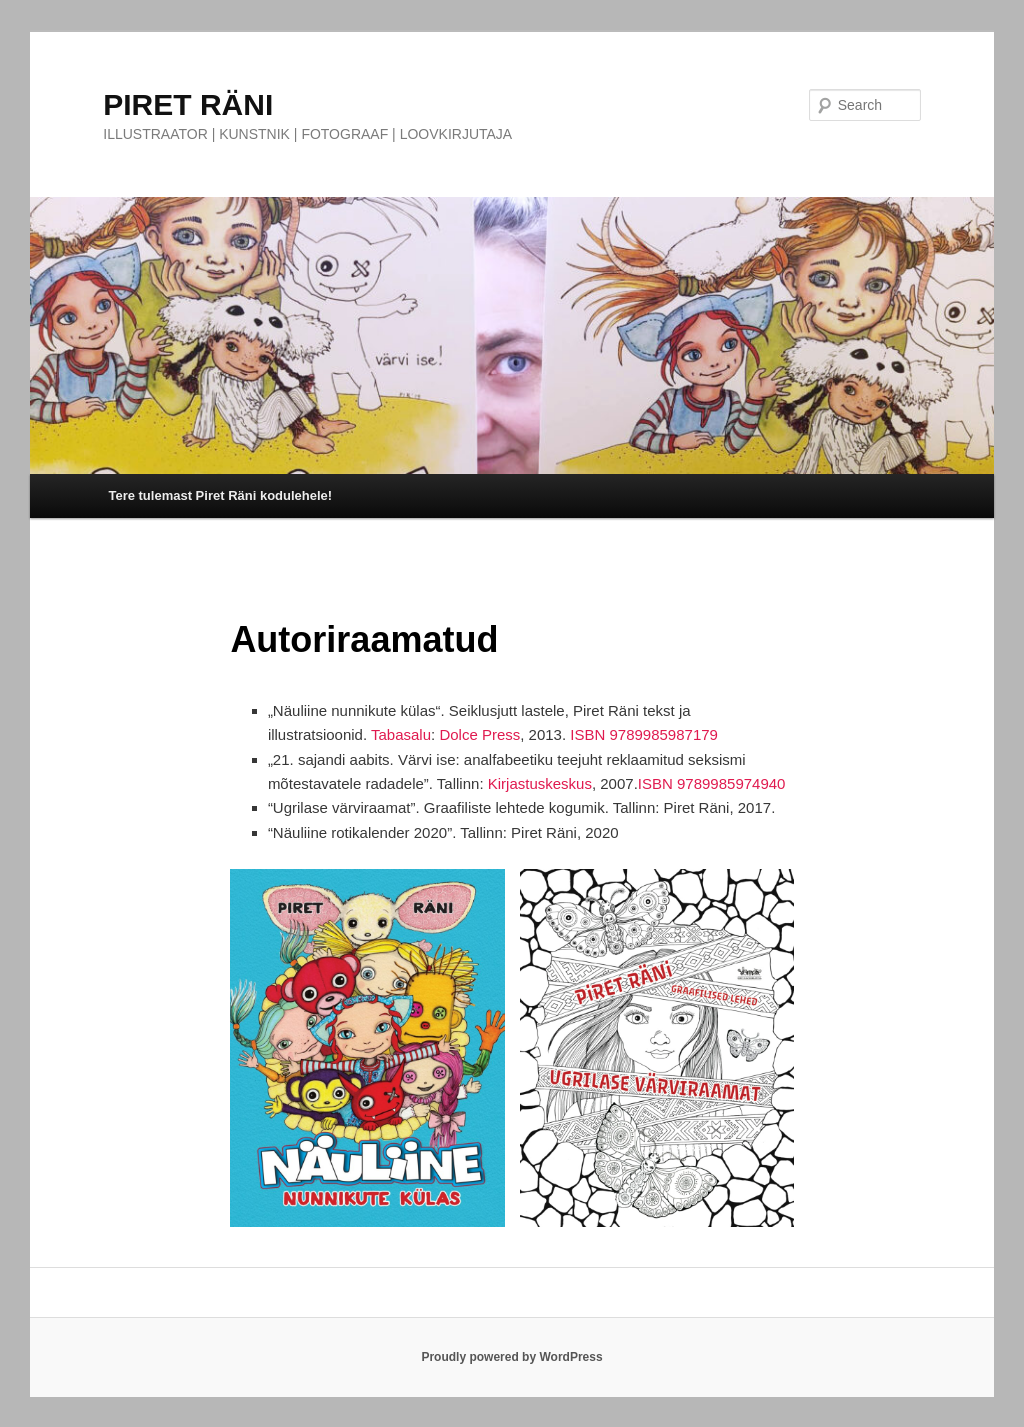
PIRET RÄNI (188, 104)
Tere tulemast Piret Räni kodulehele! (220, 495)
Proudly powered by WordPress (511, 1357)
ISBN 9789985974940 (712, 783)
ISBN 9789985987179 (644, 734)
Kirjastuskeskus (540, 783)
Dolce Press (479, 734)
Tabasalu (401, 734)
